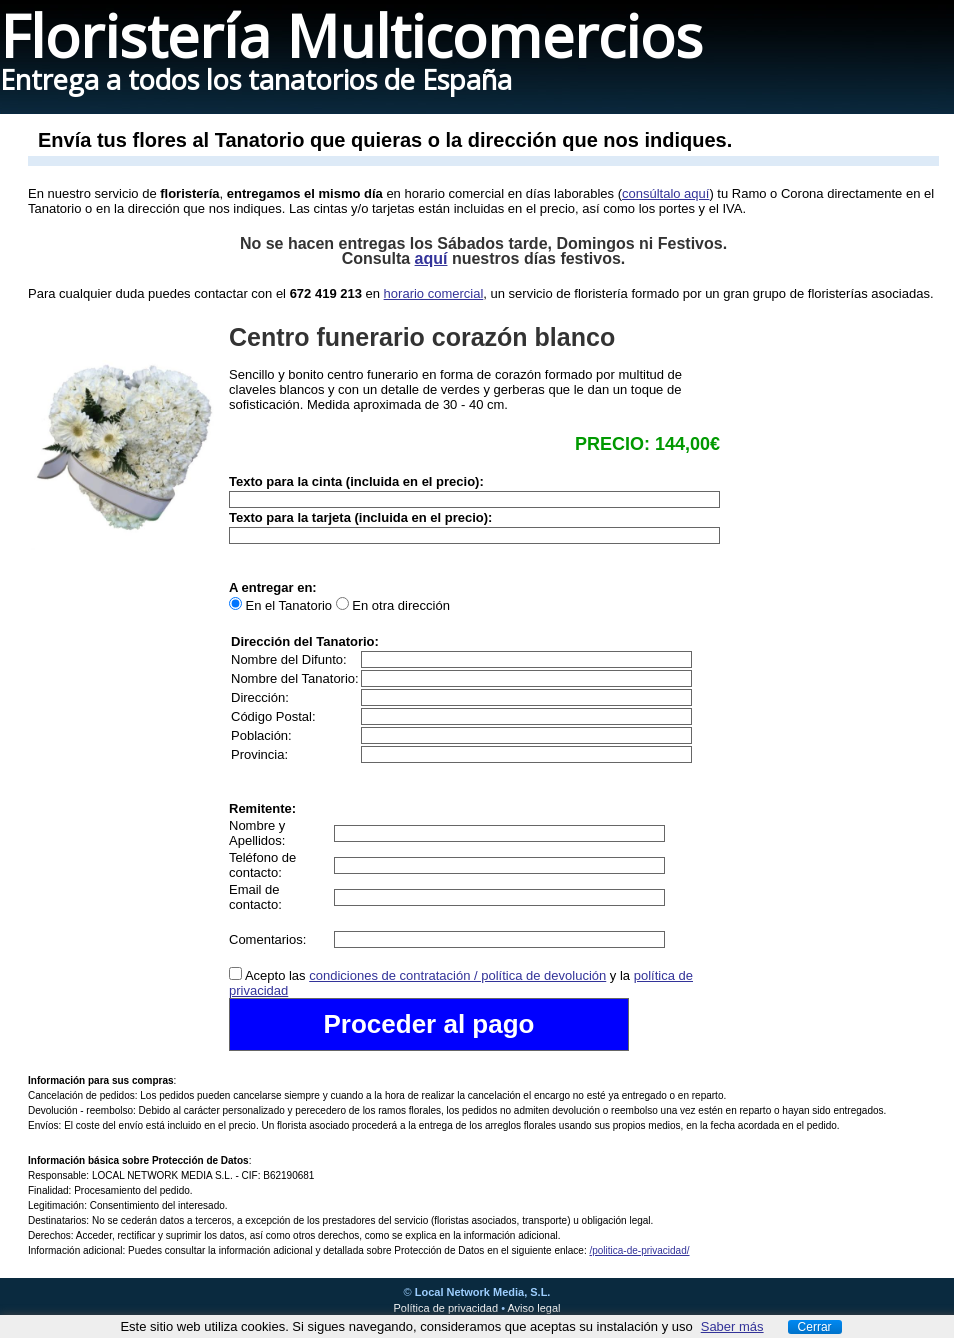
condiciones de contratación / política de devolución (457, 975)
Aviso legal (533, 1308)
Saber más (732, 1326)
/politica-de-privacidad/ (639, 1250)
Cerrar (815, 1327)
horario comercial (434, 293)
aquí (431, 258)
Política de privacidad (446, 1308)
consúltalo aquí (665, 193)
